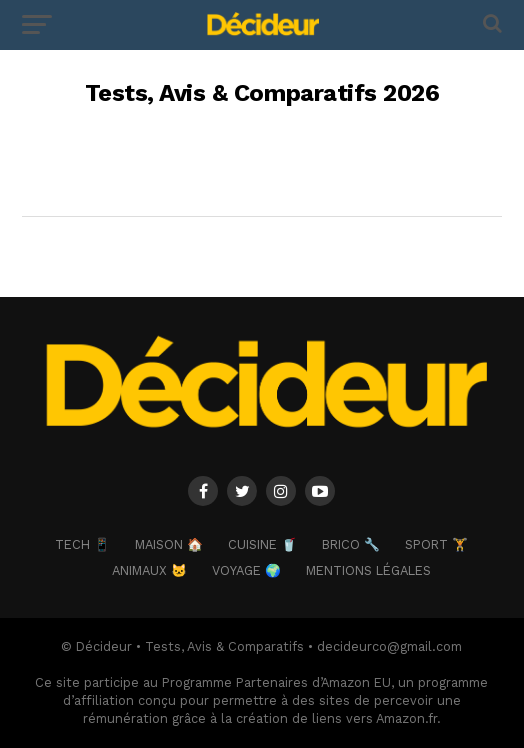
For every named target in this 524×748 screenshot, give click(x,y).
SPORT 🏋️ (436, 544)
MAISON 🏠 (169, 544)
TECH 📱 (82, 544)
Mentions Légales (368, 570)
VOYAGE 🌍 (246, 570)
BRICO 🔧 (351, 544)
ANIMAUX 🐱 (149, 570)
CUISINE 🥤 (262, 544)
